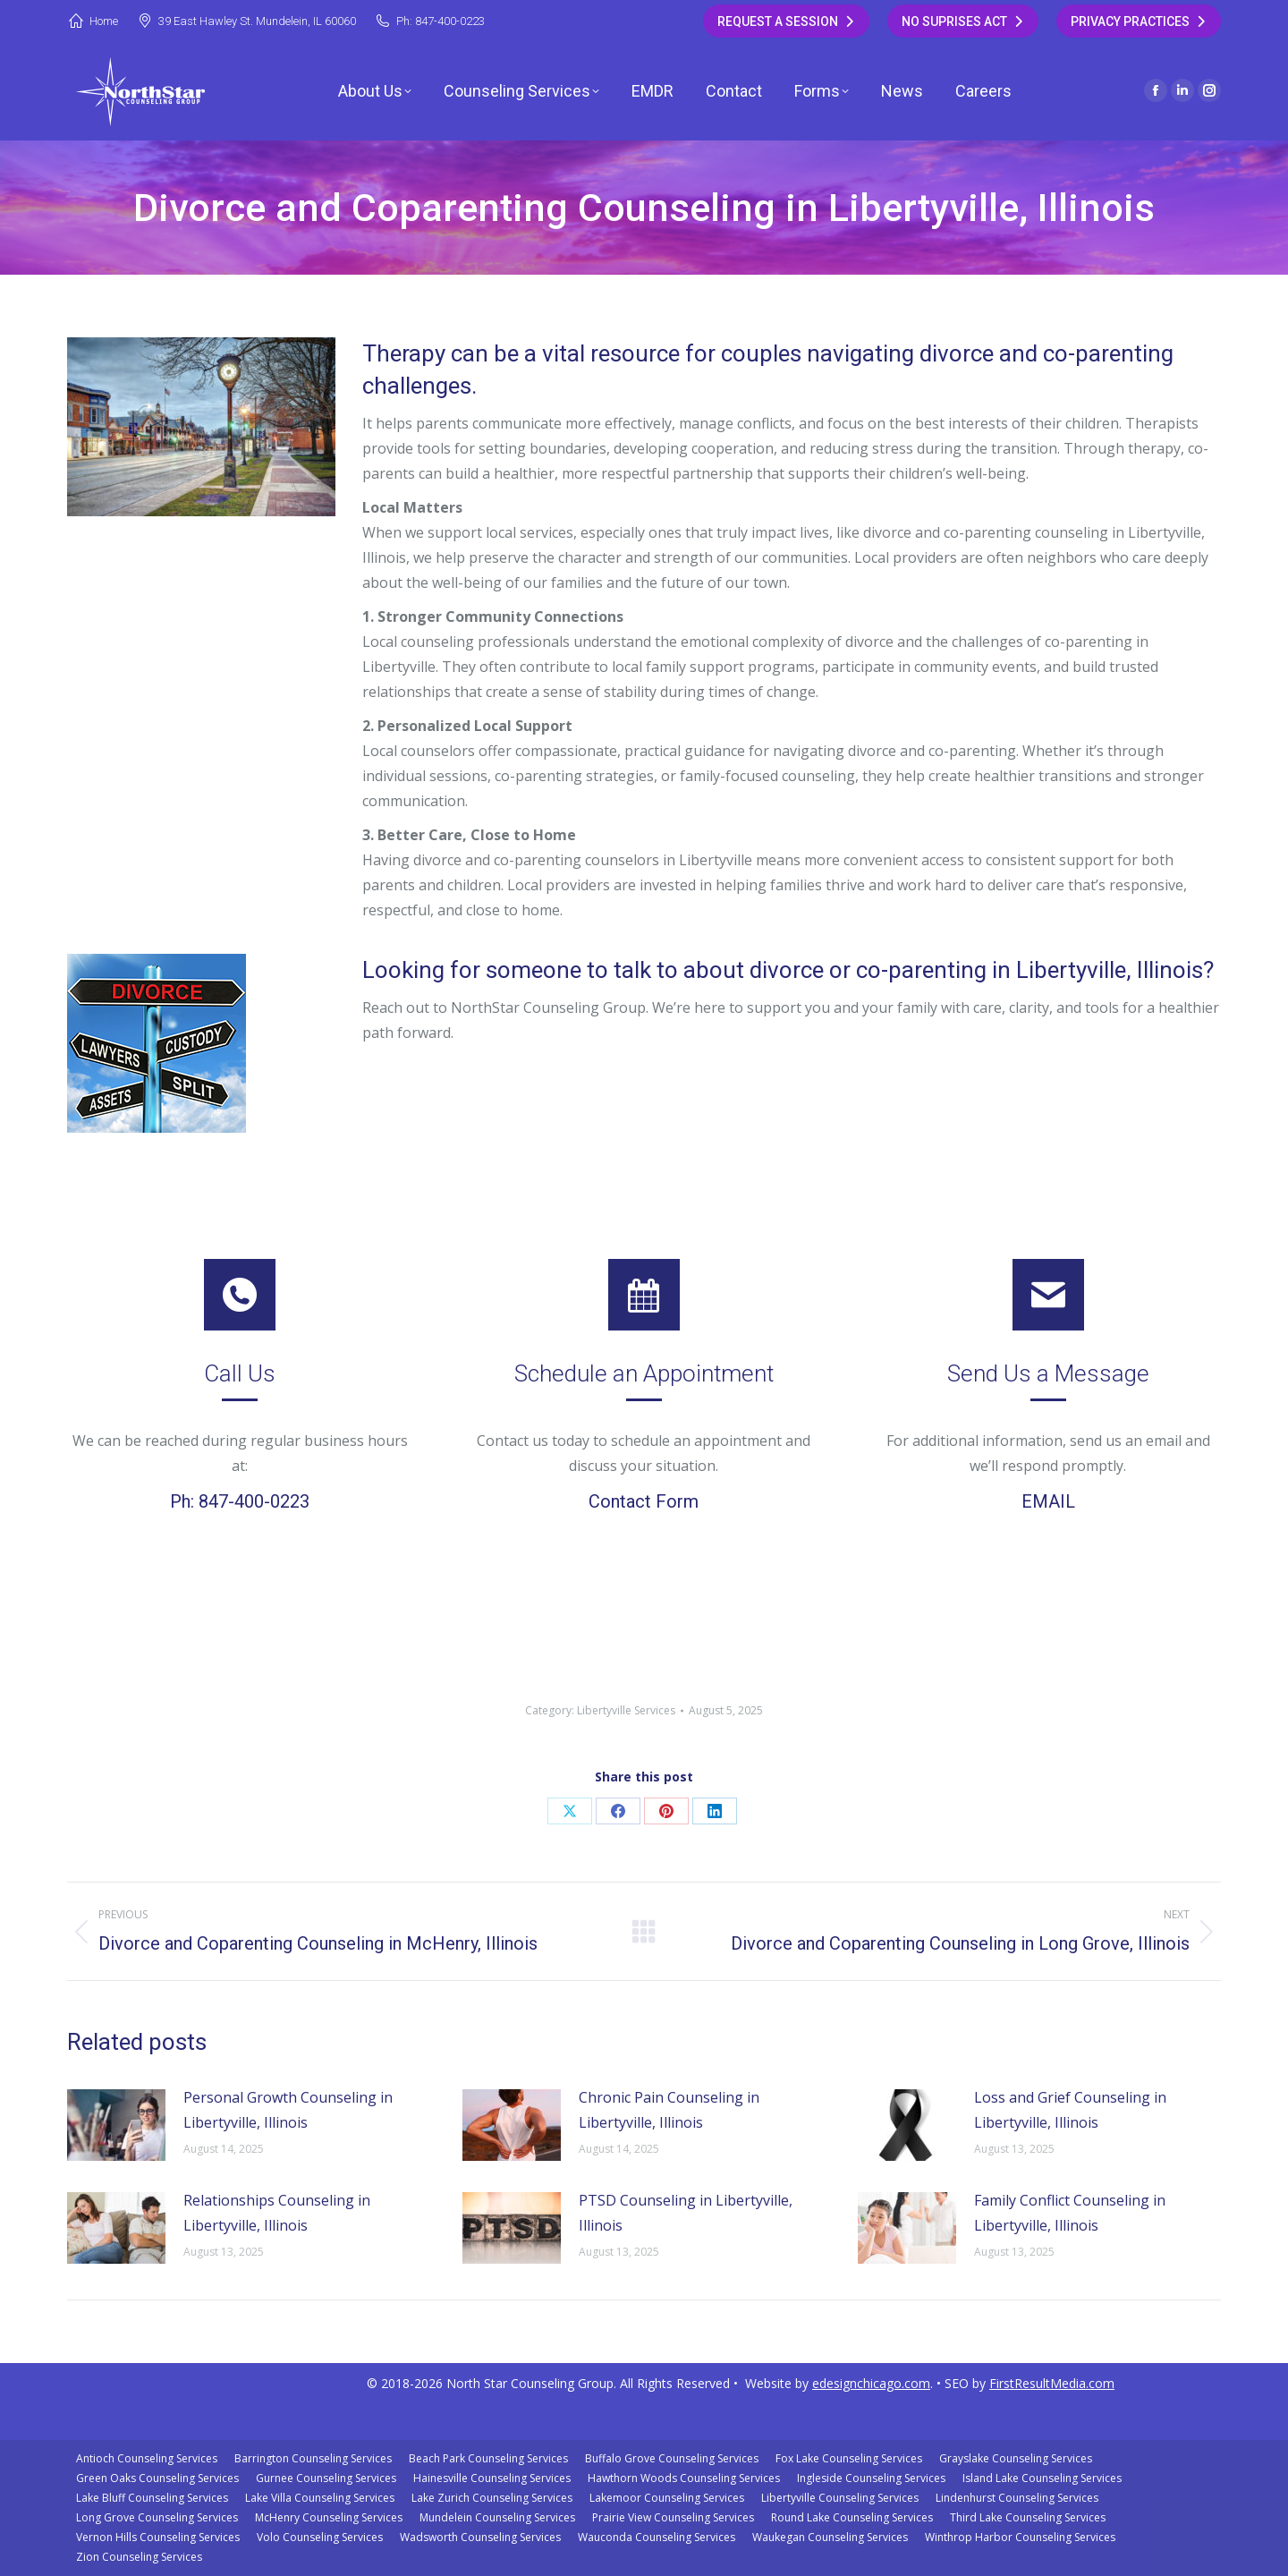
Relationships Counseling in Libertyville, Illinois (276, 2212)
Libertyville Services (626, 1710)
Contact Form (644, 1501)
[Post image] (116, 2125)
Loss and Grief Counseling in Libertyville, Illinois (1070, 2109)
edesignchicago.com (871, 2383)
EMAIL (1048, 1501)
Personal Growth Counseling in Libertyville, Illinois (288, 2109)
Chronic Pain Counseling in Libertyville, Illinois (669, 2109)
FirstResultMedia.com (1051, 2383)
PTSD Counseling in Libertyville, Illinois (685, 2212)
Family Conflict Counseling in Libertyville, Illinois (1069, 2212)
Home (92, 21)
